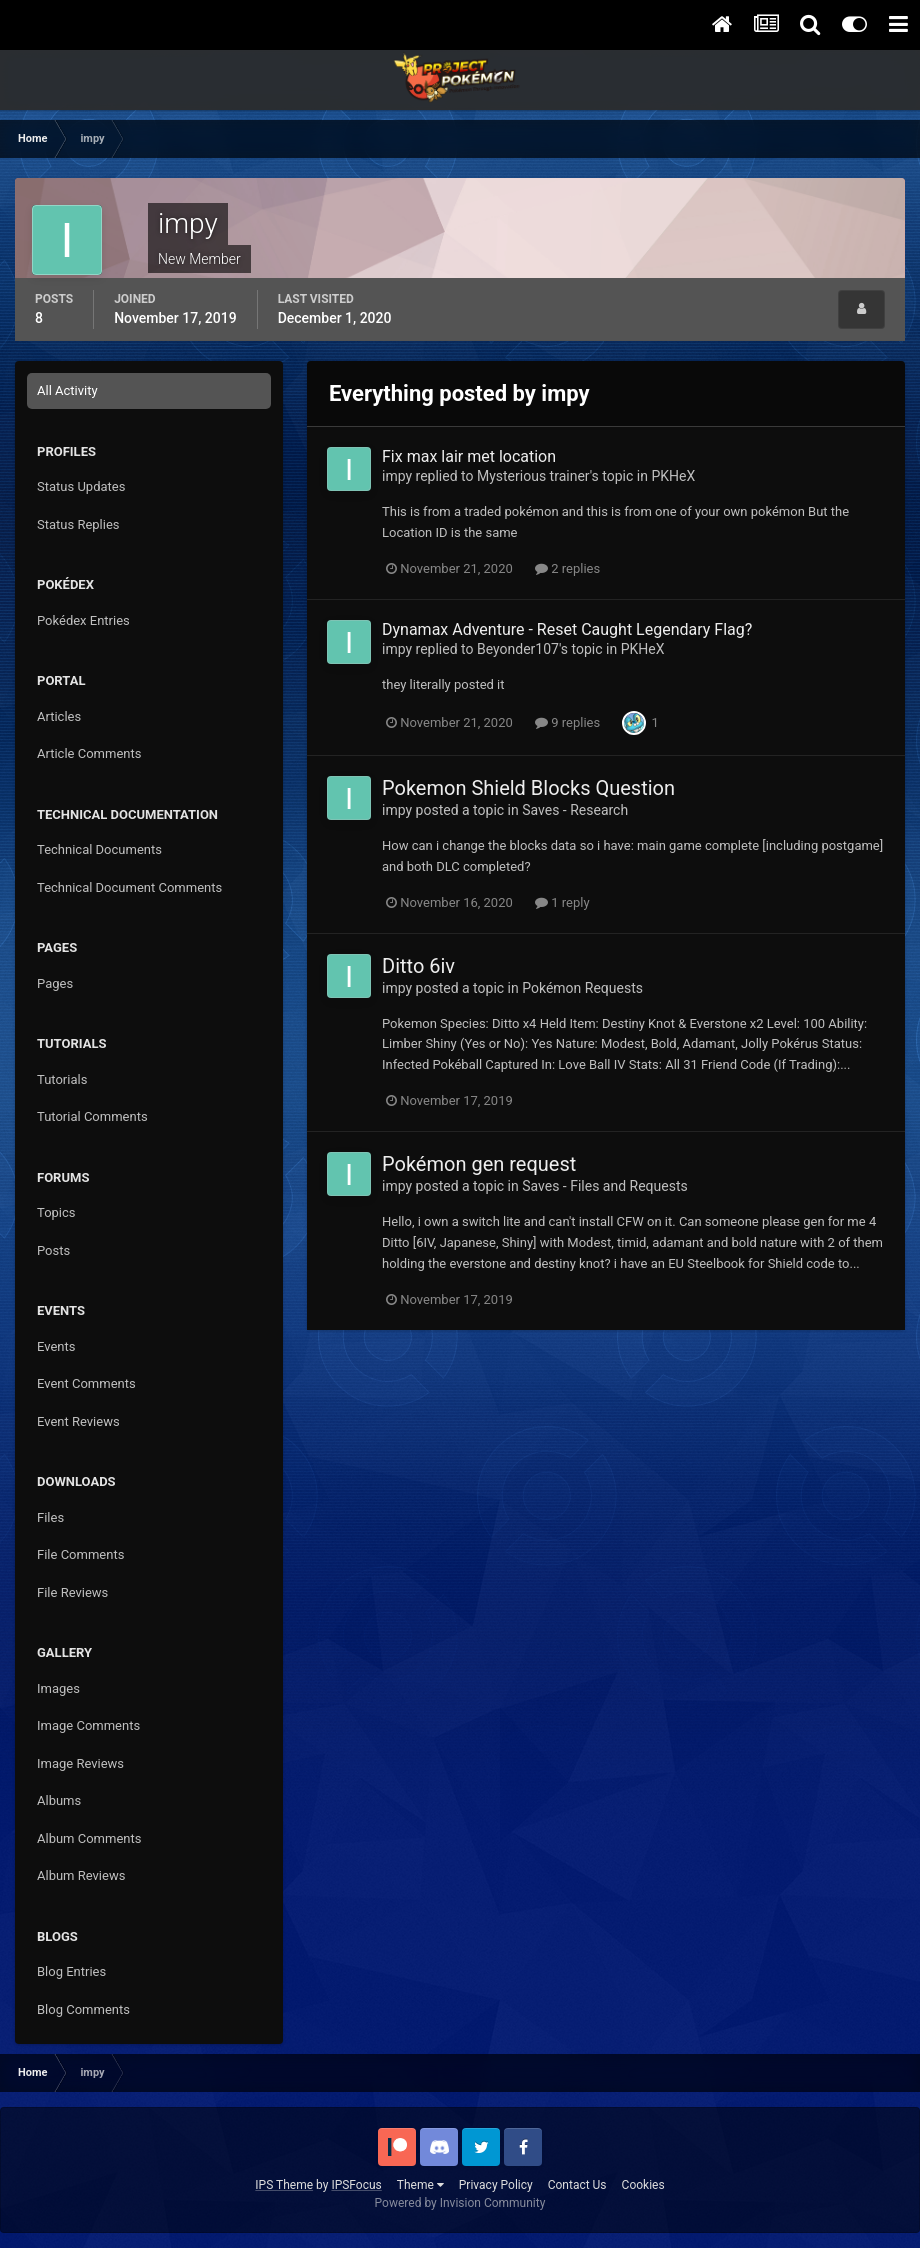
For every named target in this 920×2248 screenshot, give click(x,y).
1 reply (562, 902)
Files (50, 1517)
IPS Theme (284, 2185)
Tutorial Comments (92, 1116)
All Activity (67, 390)
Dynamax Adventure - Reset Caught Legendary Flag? (567, 629)
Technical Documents (99, 849)
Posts (53, 1250)
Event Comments (86, 1383)
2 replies (567, 568)
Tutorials (62, 1079)
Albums (59, 1800)
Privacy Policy (496, 2185)
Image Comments (88, 1725)
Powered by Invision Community (460, 2203)
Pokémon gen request (479, 1164)
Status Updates (81, 486)
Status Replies (78, 524)
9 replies (567, 722)
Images (58, 1688)
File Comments (80, 1554)
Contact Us (577, 2185)
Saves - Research (575, 810)
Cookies (643, 2185)
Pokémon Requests (582, 988)
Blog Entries (71, 1971)
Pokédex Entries (83, 620)
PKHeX (673, 476)
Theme (420, 2185)
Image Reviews (80, 1763)
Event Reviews (78, 1421)
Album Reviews (81, 1875)
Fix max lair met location (469, 456)
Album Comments (89, 1838)
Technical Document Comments (129, 887)
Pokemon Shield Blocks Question (528, 788)
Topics (56, 1212)
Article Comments (89, 753)
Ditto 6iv (418, 966)
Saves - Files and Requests (605, 1186)
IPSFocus (356, 2185)
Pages (55, 983)
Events (56, 1346)
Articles (59, 716)
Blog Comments (83, 2009)
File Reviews (72, 1592)
